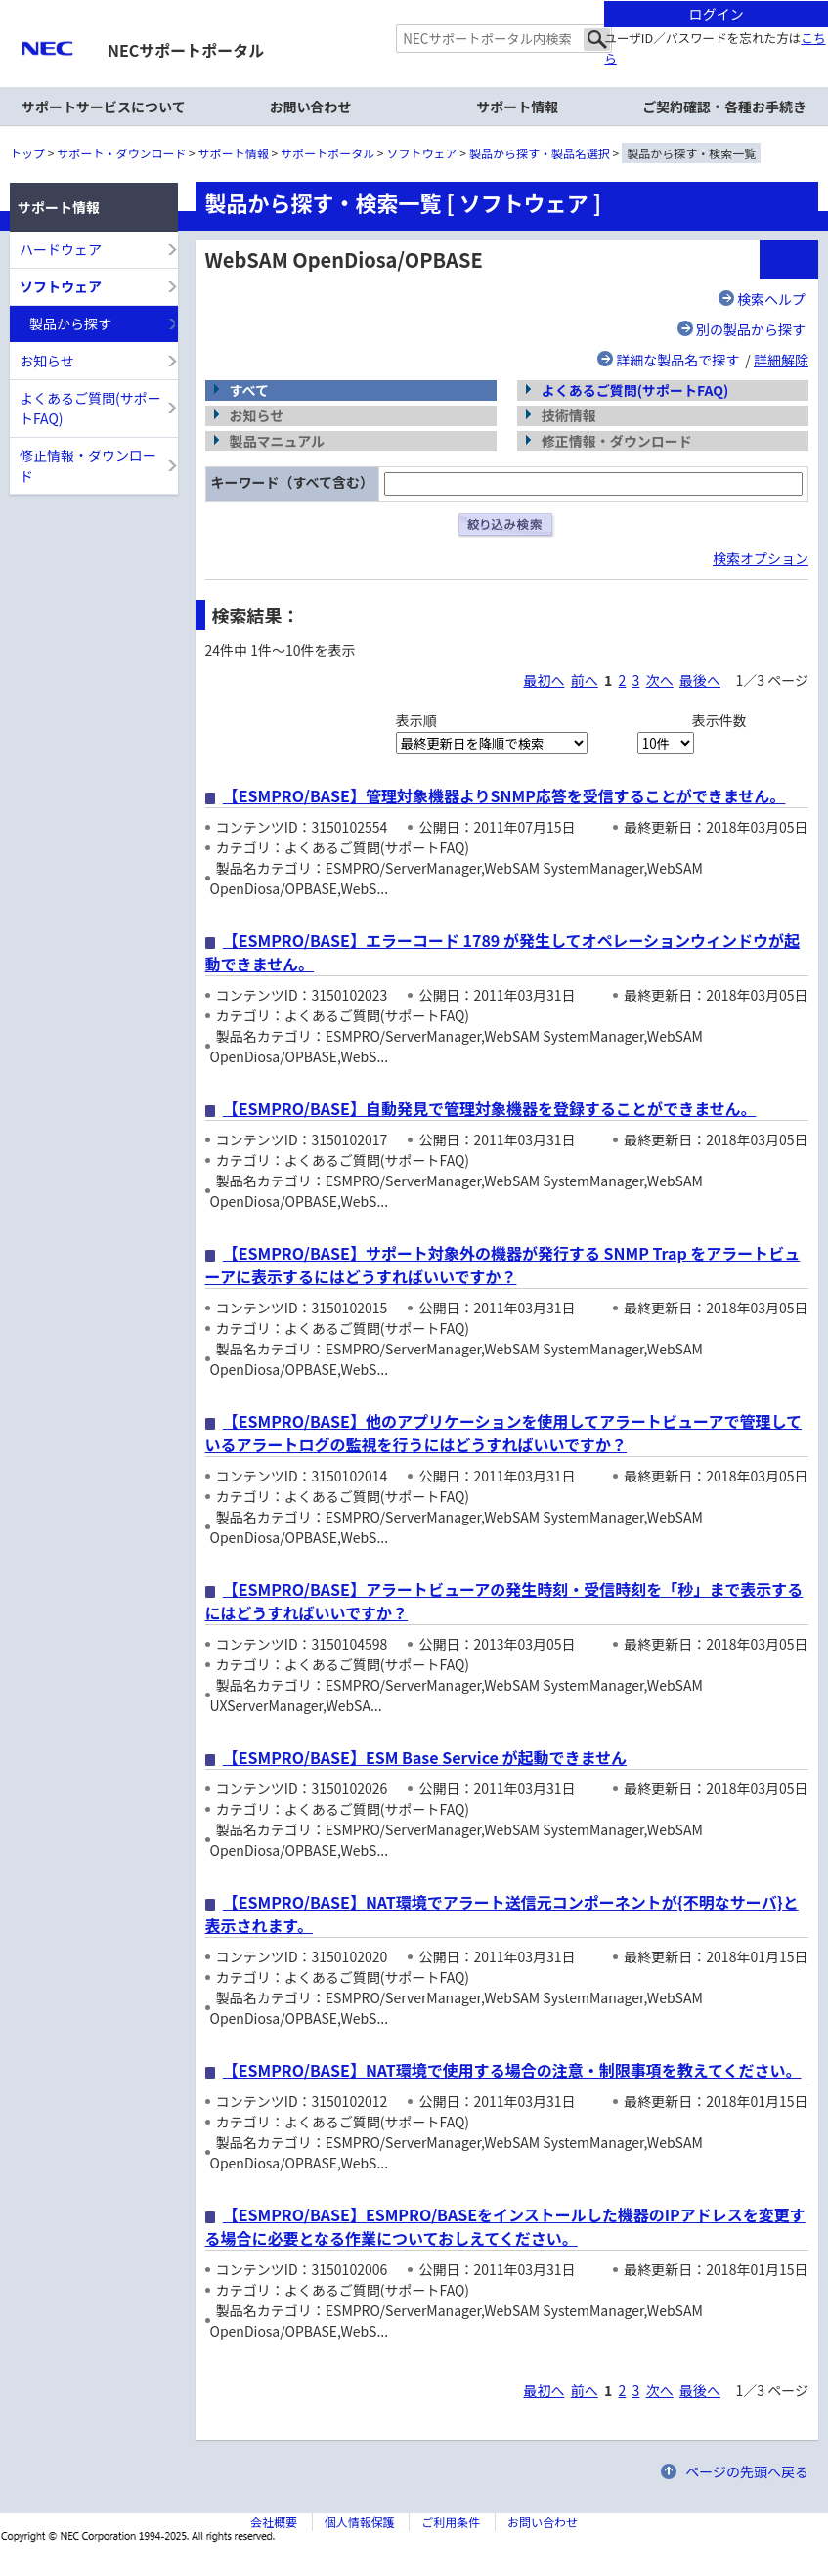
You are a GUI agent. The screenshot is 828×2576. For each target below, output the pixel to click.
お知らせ (47, 360)
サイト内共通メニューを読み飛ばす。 (345, 24)
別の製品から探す (751, 329)
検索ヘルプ (771, 299)
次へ (660, 680)
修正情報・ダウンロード (88, 466)
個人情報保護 (360, 2521)
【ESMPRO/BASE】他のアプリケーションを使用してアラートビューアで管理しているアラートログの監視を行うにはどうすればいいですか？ (503, 1432)
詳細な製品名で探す (677, 359)
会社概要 (273, 2521)
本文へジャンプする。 (414, 1)
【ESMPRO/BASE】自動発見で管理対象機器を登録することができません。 (490, 1108)
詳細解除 (781, 359)
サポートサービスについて (104, 106)
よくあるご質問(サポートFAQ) (635, 390)
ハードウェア (61, 249)
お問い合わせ (311, 106)
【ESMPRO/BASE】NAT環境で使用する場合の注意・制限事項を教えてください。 (512, 2070)
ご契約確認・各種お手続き (724, 106)
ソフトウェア (422, 153)
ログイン (716, 13)
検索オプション (760, 558)
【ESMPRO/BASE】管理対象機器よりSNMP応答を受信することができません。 (504, 795)
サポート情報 (233, 153)
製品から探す (70, 323)
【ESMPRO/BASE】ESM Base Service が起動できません (425, 1757)
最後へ (699, 680)
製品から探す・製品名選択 (539, 153)
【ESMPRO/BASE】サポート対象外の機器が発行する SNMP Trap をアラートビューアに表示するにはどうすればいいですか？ (503, 1264)
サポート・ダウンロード (121, 153)
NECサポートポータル (186, 50)
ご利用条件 (450, 2521)
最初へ (543, 680)
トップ (27, 153)
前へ (584, 680)
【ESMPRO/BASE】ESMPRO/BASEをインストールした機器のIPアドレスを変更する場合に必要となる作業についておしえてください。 (505, 2226)
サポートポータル (327, 153)
